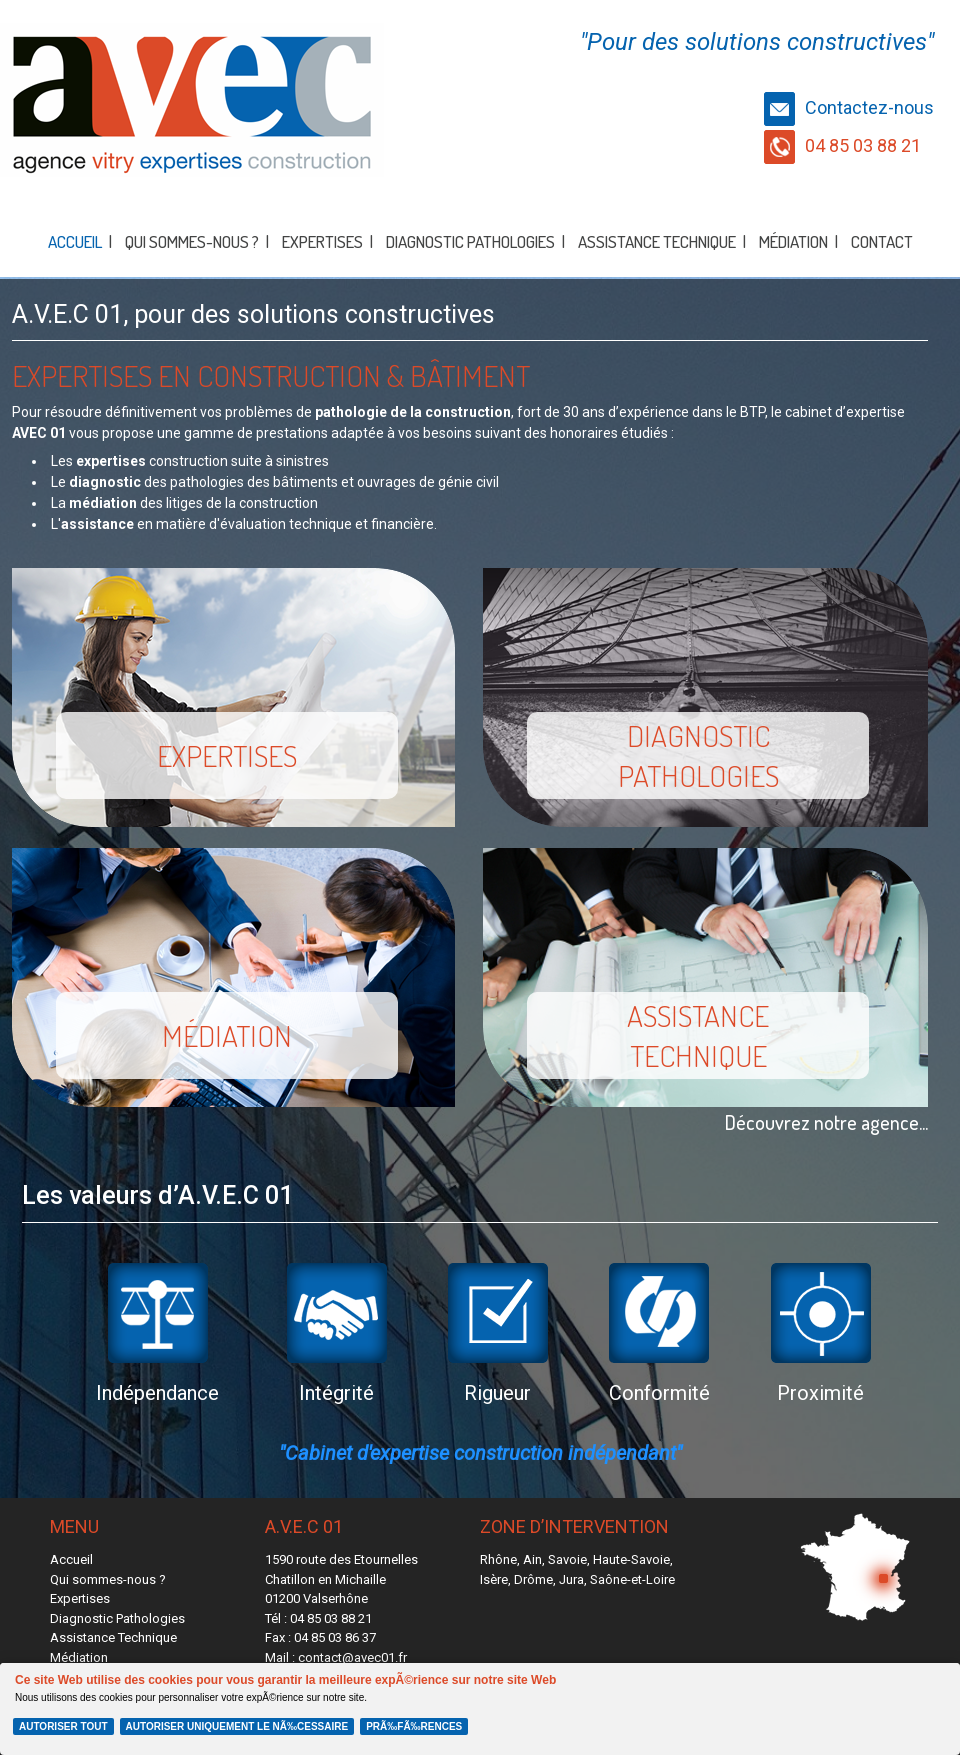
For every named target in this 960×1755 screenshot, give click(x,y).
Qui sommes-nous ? (192, 241)
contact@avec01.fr (352, 1657)
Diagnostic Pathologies (470, 241)
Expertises (322, 241)
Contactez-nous (849, 107)
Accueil (75, 241)
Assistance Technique (657, 241)
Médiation (793, 241)
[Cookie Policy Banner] (480, 1709)
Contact (882, 241)
